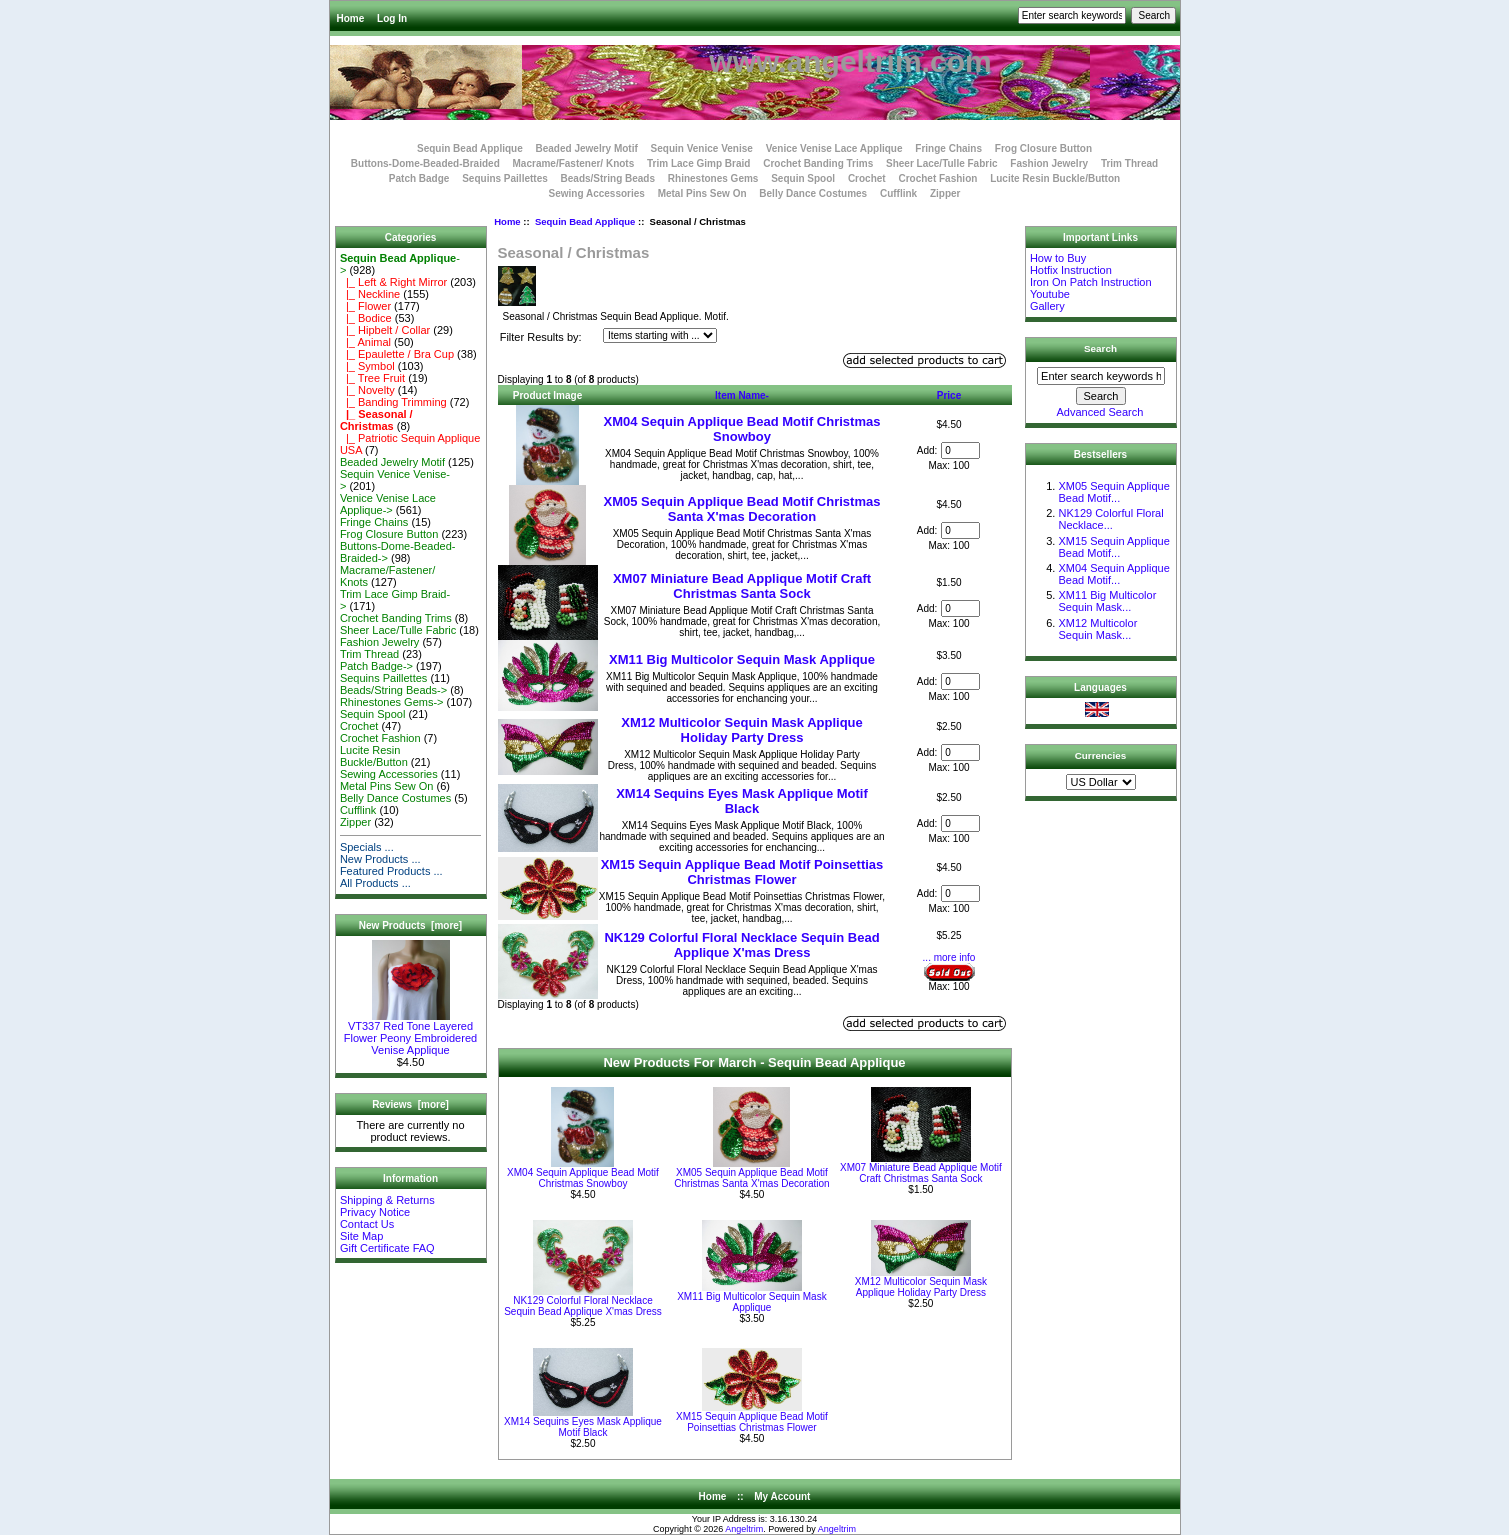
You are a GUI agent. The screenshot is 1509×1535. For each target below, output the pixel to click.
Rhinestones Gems (713, 178)
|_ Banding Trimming (393, 402)
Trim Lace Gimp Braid (698, 163)
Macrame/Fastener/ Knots (574, 163)
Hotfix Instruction (1071, 270)
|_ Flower (365, 306)
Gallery (1047, 306)
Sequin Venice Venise (702, 148)
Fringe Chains (948, 148)
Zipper (945, 193)
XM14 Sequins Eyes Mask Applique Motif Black (742, 801)
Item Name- (742, 395)
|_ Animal (365, 342)
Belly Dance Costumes (813, 193)
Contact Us (367, 1224)
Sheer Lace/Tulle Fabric (942, 163)
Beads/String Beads (608, 178)
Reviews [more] (410, 1104)
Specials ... (367, 847)
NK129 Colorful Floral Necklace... (1110, 519)
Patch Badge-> (376, 666)
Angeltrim (744, 1529)
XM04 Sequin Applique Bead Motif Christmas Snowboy (742, 429)
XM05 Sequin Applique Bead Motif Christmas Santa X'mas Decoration (742, 509)
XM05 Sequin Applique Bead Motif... (1113, 492)
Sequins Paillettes (505, 178)
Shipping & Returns (387, 1200)
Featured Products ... (391, 871)
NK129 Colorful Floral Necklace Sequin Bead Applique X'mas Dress (741, 945)
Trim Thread (1129, 163)
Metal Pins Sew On (702, 193)
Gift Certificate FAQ (387, 1248)
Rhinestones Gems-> (392, 702)
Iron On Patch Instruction (1091, 282)
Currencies (1101, 755)
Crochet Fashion (937, 178)
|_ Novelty (367, 390)
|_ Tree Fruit (372, 378)
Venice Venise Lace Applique (834, 148)
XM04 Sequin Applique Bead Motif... (1113, 574)
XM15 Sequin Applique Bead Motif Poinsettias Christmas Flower (742, 872)
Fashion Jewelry (1049, 163)
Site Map (361, 1236)
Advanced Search (1100, 412)
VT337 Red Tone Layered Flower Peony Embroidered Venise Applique (410, 1033)
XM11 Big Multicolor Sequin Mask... (1107, 601)
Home (351, 18)
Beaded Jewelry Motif (587, 148)
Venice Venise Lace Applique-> (388, 504)
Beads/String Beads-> (393, 690)
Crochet (867, 178)
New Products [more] (410, 925)
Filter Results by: (541, 337)
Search (1100, 348)
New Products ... (380, 859)
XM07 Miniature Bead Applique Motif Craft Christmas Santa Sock (742, 586)
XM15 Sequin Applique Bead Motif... (1113, 547)
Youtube (1050, 294)
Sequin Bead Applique (585, 221)
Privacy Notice (375, 1212)
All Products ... (375, 883)
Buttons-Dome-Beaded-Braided (425, 163)
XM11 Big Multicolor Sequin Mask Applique (742, 659)
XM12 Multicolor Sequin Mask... (1097, 629)
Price (949, 395)
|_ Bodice (366, 318)
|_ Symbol (367, 366)
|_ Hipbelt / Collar (385, 330)
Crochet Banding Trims (818, 163)
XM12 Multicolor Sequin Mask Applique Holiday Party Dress (742, 730)
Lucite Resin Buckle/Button (1055, 178)
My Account (782, 1496)
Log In (392, 18)
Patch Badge (419, 178)
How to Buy (1058, 258)
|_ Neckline (370, 294)
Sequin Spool (803, 178)
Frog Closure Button (1043, 148)
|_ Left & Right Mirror (393, 282)
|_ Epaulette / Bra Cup (397, 354)
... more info (949, 957)
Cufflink (898, 193)
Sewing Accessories (597, 193)
